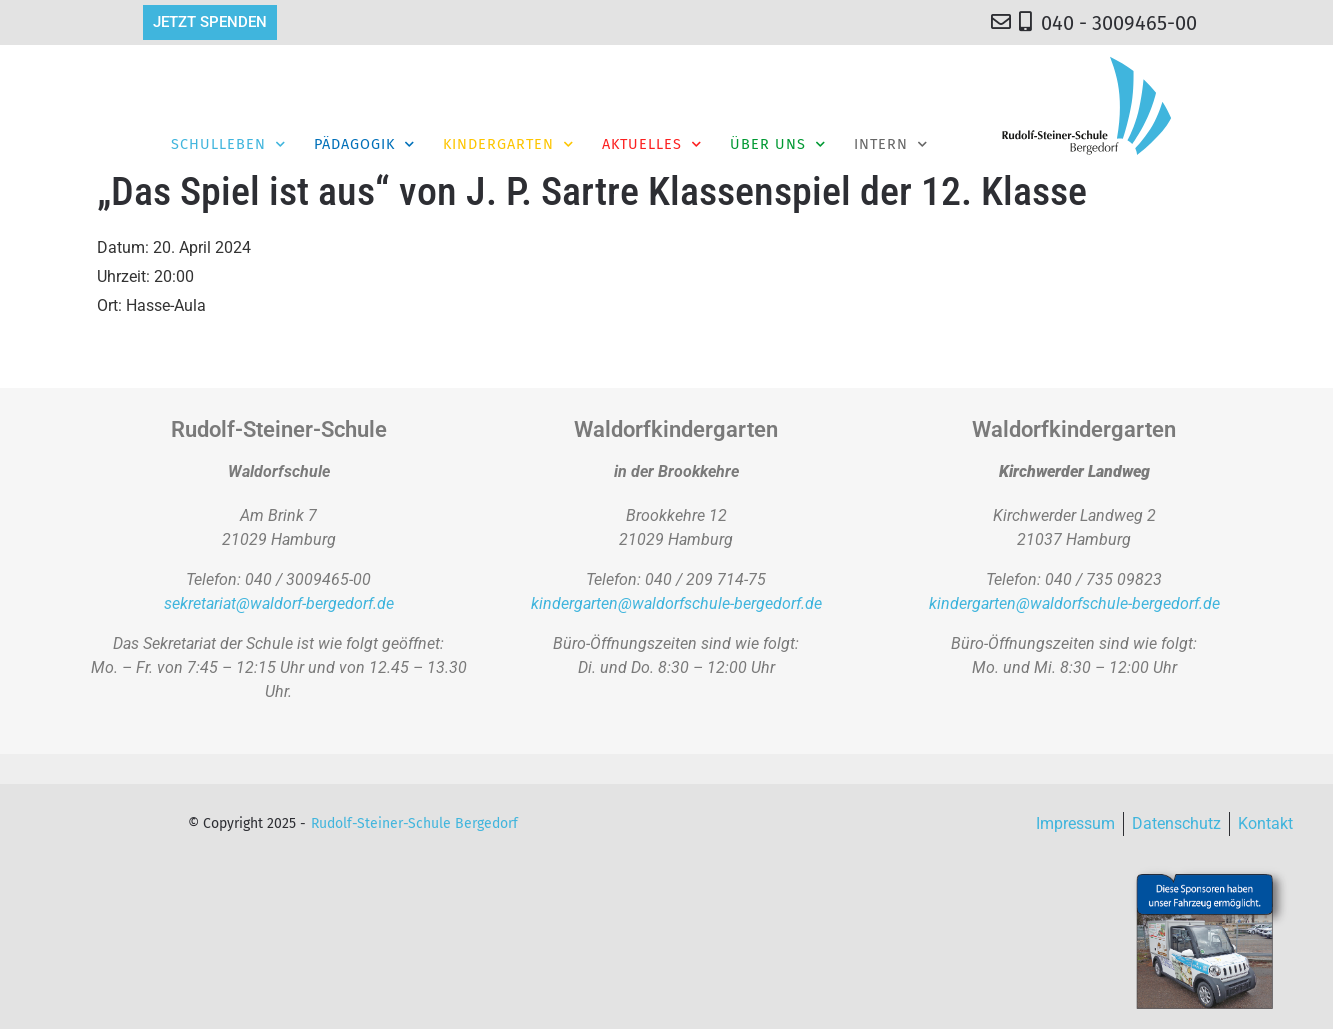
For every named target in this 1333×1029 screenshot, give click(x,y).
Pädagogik (364, 144)
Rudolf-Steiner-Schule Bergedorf (414, 823)
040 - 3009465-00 (1119, 23)
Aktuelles (652, 144)
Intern (891, 144)
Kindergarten (508, 144)
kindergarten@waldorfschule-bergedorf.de (676, 603)
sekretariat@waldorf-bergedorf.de (279, 603)
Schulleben (228, 144)
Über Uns (778, 144)
